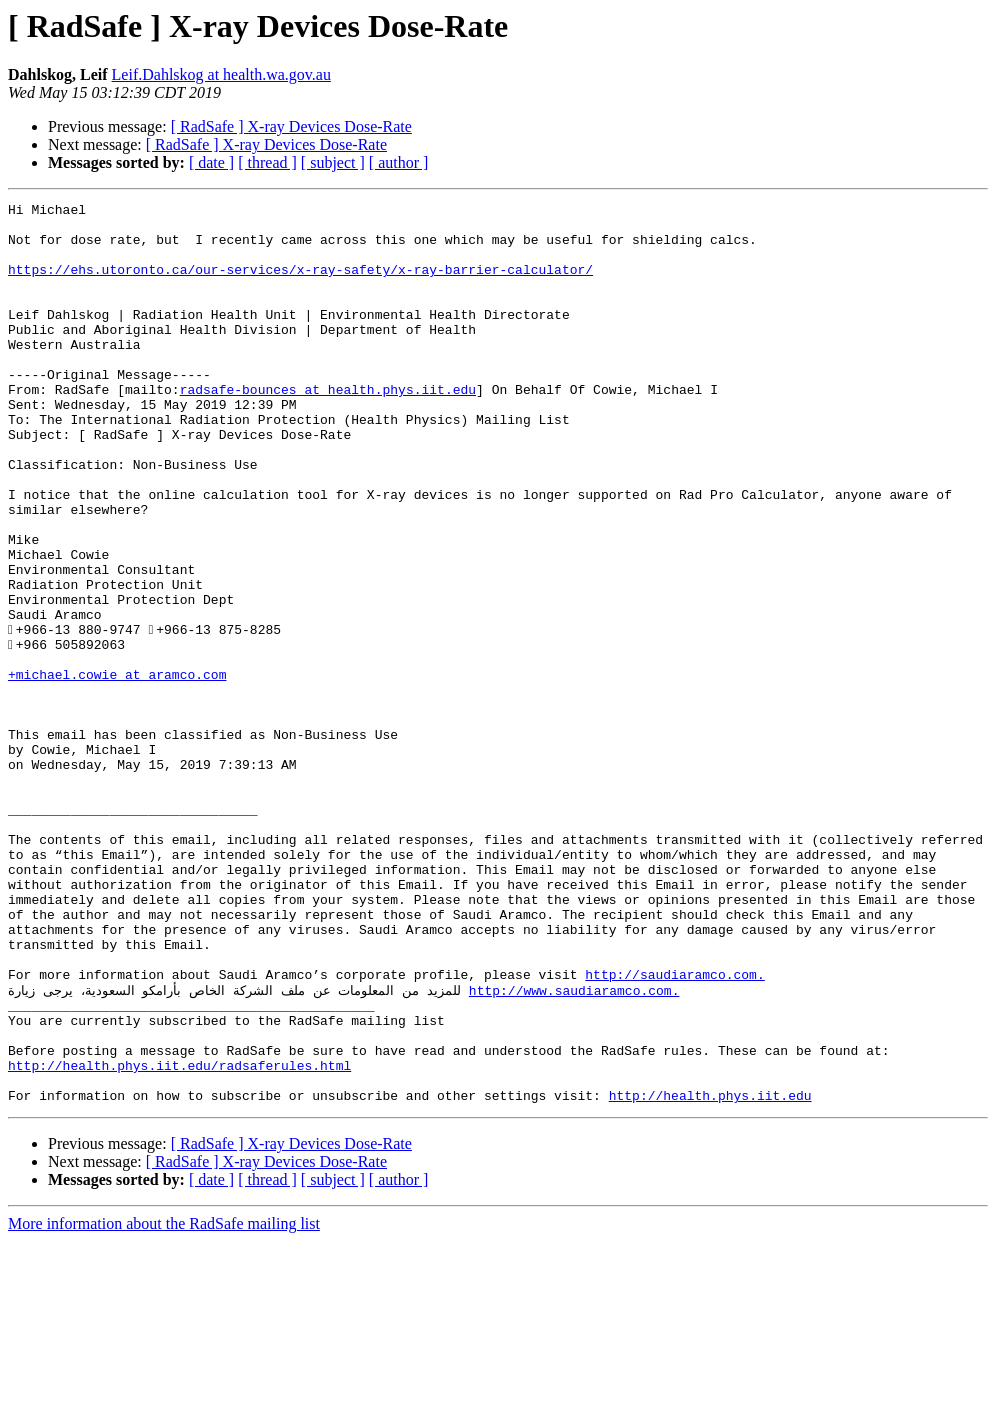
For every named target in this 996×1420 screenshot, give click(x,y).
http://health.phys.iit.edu (710, 1274)
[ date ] (211, 162)
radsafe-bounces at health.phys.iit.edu (328, 428)
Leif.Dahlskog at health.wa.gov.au (221, 74)
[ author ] (399, 162)
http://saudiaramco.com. (674, 1130)
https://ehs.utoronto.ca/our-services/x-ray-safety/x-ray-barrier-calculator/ (300, 284)
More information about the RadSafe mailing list (164, 1402)
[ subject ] (333, 162)
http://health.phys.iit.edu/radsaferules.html (179, 1238)
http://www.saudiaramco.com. (574, 1148)
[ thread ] (267, 162)
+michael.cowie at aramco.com (117, 770)
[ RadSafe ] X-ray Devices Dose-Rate (291, 126)
